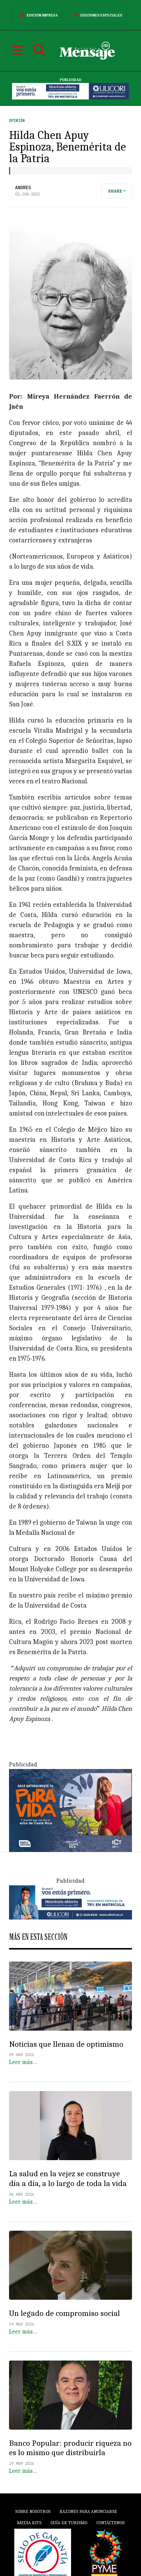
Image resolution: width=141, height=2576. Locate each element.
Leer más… (23, 2062)
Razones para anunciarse (88, 2511)
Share (115, 191)
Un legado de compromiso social (64, 2313)
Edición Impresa (37, 15)
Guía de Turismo (68, 2522)
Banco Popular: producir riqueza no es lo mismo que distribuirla (70, 2448)
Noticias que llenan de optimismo (66, 2044)
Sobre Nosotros (32, 2511)
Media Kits (29, 2522)
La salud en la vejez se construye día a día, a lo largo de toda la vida (68, 2178)
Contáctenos (110, 2522)
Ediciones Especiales (96, 15)
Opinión (17, 120)
